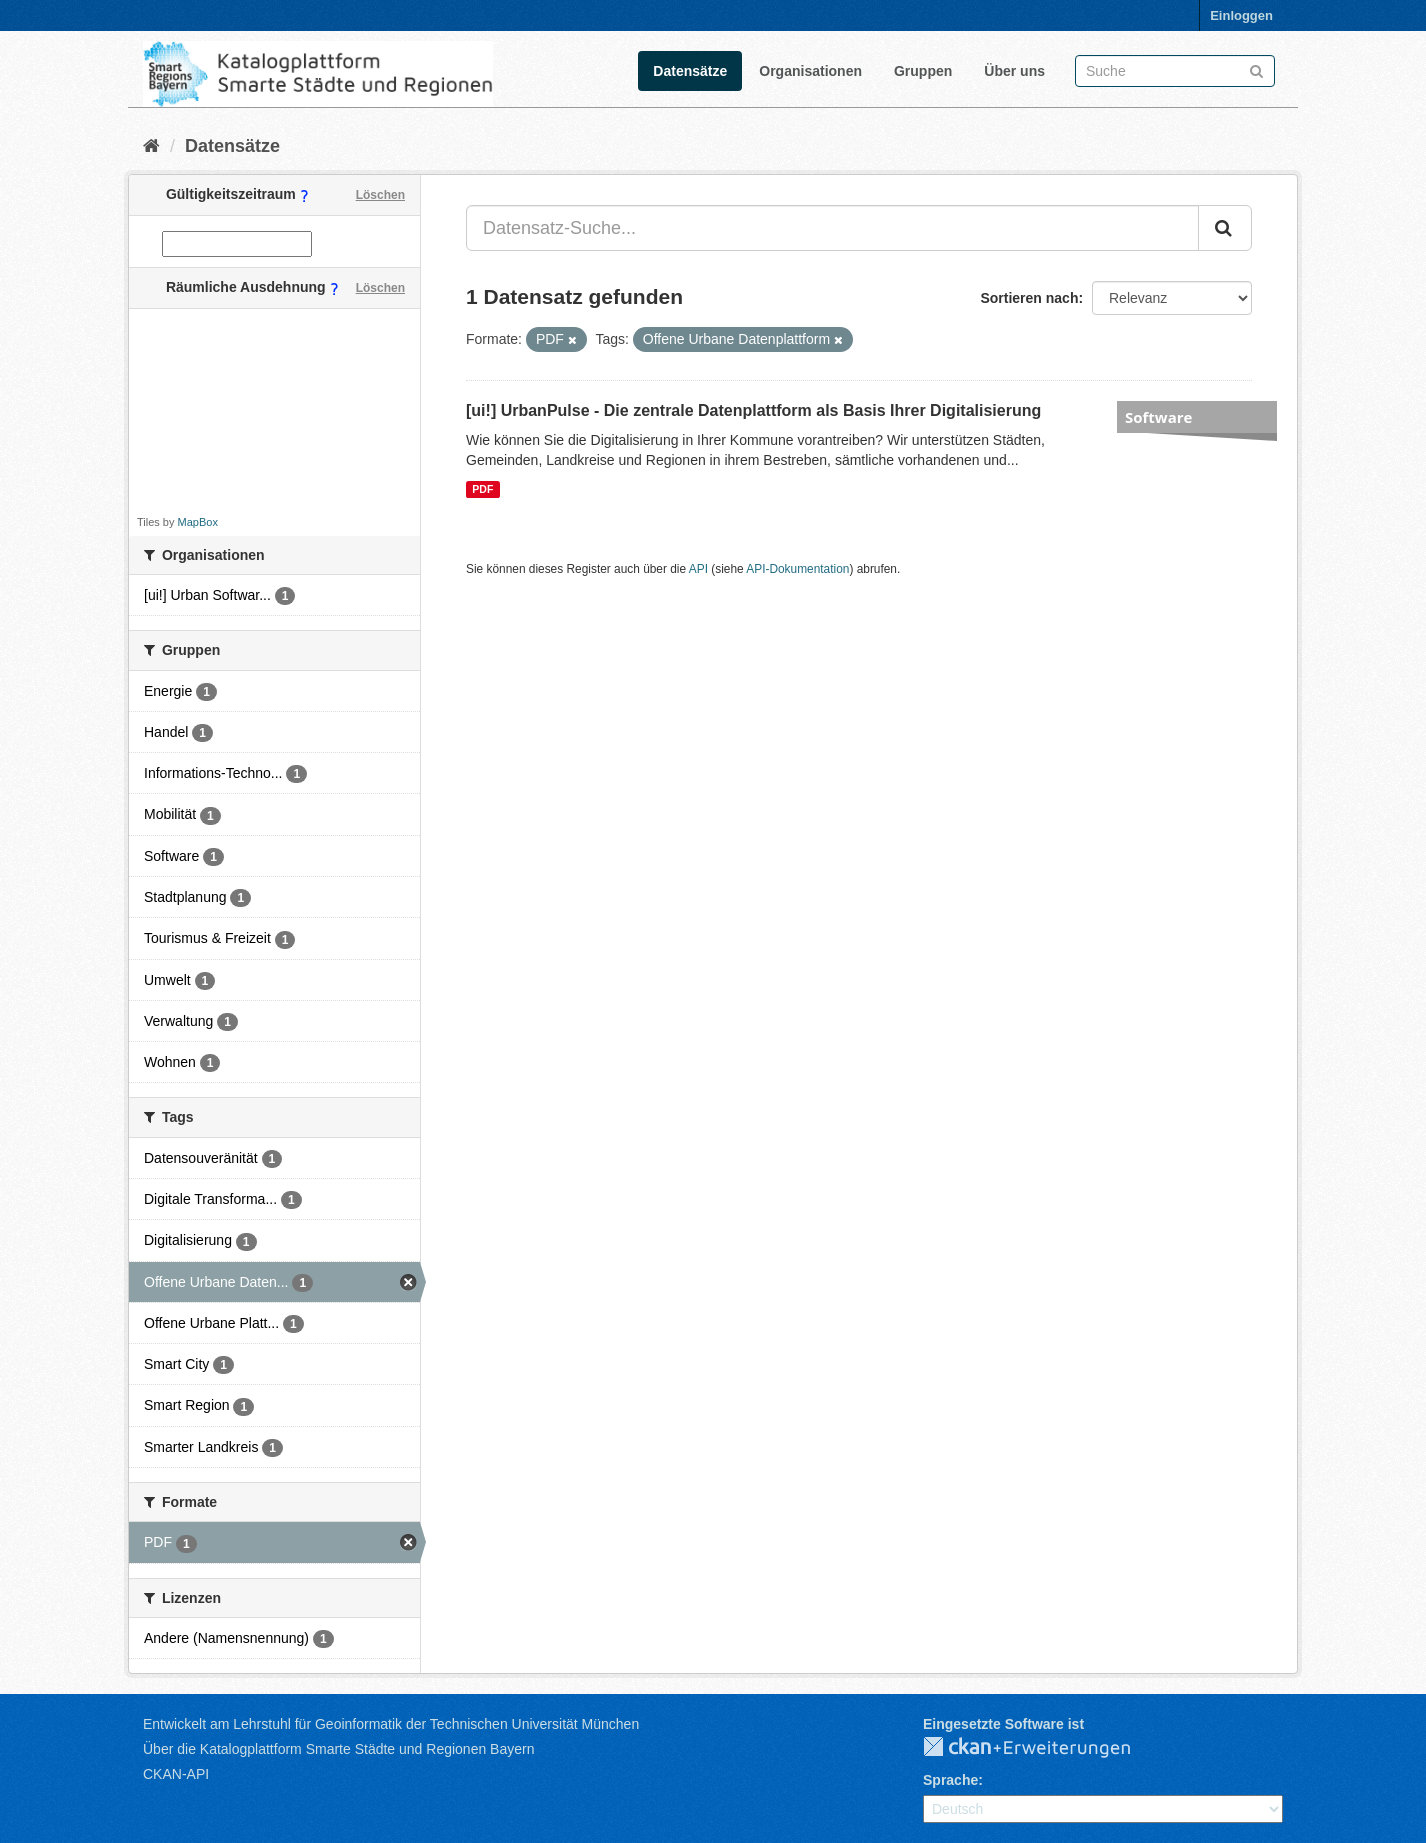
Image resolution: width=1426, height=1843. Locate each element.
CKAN (1043, 1748)
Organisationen (810, 71)
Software (1158, 417)
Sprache (950, 1780)
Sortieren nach (1029, 298)
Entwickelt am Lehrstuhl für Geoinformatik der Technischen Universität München (391, 1724)
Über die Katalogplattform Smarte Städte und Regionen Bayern (338, 1749)
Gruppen (923, 71)
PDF (482, 489)
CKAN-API (176, 1774)
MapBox (198, 522)
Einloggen (1241, 15)
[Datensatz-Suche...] (832, 228)
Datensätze (690, 71)
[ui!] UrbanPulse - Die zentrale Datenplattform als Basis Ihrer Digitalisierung (753, 410)
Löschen (380, 195)
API (698, 569)
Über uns (1014, 71)
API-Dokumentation (797, 569)
